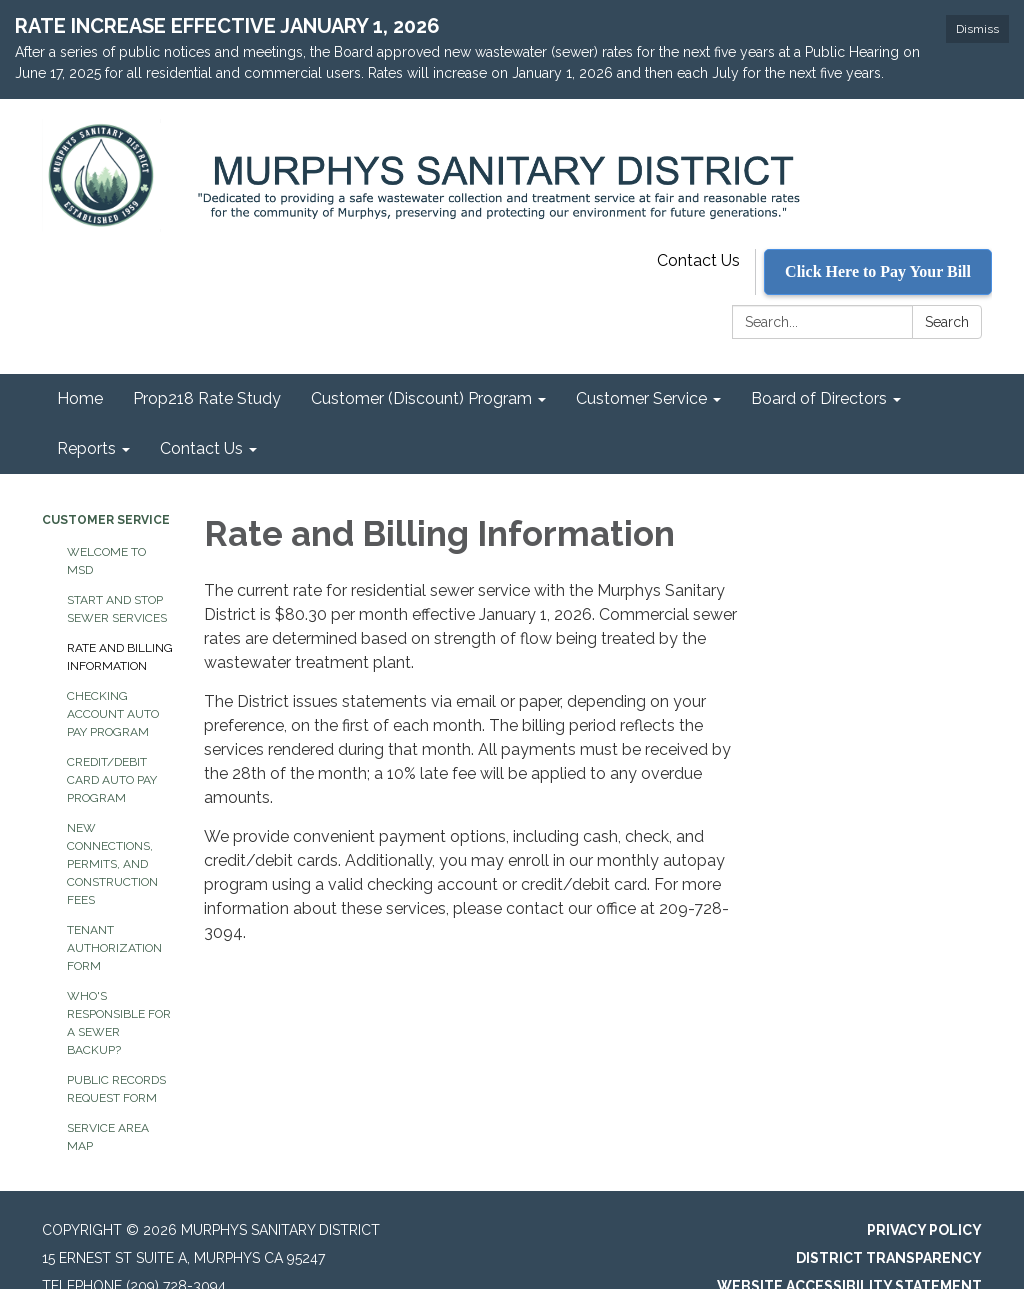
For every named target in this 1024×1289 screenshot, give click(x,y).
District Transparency (889, 1232)
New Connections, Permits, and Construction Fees (112, 838)
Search (947, 296)
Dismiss (977, 29)
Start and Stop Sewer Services (117, 583)
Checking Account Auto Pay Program (113, 688)
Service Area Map (108, 1111)
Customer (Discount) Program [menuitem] (421, 372)
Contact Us (698, 234)
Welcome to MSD (106, 535)
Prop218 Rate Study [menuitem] (207, 372)
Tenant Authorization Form (114, 922)
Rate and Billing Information (120, 631)
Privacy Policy (924, 1204)
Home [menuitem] (80, 372)
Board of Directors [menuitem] (819, 372)
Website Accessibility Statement (849, 1260)
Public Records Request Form (116, 1063)
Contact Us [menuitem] (201, 422)
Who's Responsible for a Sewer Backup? (119, 997)
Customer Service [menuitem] (641, 372)
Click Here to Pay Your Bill (878, 245)
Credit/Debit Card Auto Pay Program (112, 754)
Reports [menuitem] (86, 422)
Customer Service (106, 494)
